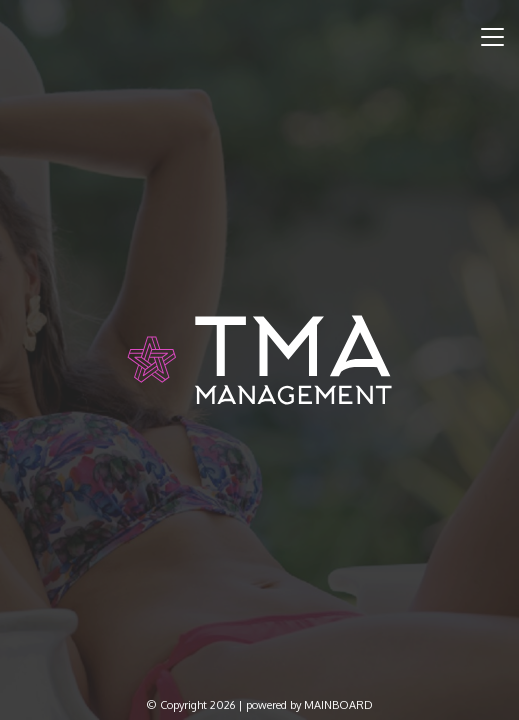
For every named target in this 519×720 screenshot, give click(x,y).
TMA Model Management (259, 360)
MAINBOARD (338, 705)
